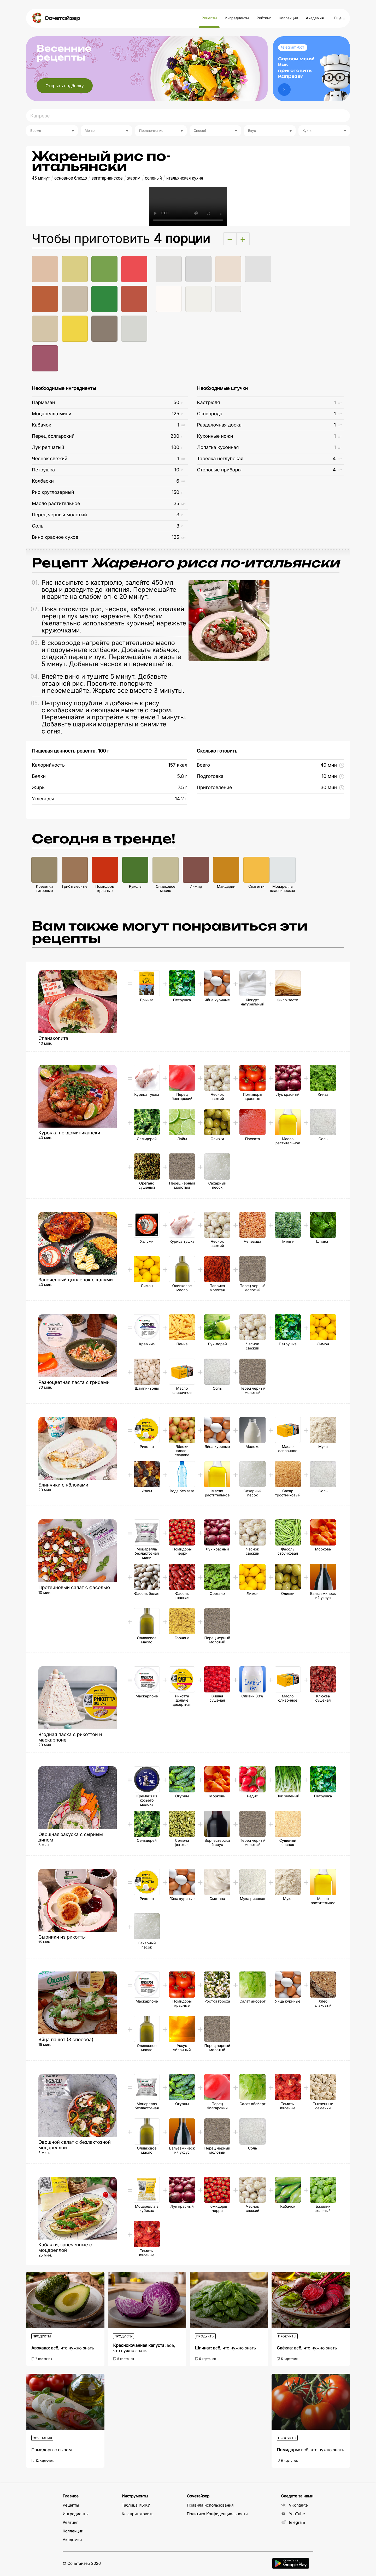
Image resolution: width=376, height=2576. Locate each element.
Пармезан (43, 402)
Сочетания (42, 2438)
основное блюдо (70, 178)
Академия (315, 18)
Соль (37, 526)
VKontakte (294, 2505)
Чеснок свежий (49, 458)
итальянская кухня (184, 178)
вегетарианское (106, 178)
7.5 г (182, 787)
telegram (293, 2522)
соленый (153, 178)
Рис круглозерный (53, 492)
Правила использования (210, 2505)
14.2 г (181, 799)
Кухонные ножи (215, 436)
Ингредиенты (237, 18)
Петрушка (43, 470)
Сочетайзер (62, 18)
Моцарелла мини (51, 414)
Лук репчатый (48, 447)
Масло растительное (56, 503)
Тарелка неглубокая (220, 458)
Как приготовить (138, 2513)
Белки (39, 776)
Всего (203, 765)
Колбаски (43, 481)
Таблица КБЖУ (136, 2505)
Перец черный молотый (59, 515)
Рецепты (209, 18)
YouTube (293, 2513)
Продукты (42, 2336)
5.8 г (182, 776)
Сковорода (209, 414)
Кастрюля (208, 402)
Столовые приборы (219, 470)
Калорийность (48, 765)
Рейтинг (264, 18)
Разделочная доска (219, 425)
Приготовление (214, 787)
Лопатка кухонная (218, 447)
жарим (133, 178)
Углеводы (43, 799)
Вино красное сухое (55, 537)
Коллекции (288, 18)
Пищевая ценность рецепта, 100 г (70, 751)
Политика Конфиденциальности (217, 2513)
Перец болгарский (53, 436)
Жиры (38, 787)
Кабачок (41, 425)
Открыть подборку (64, 85)
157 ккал (177, 765)
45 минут (41, 178)
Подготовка (210, 776)
